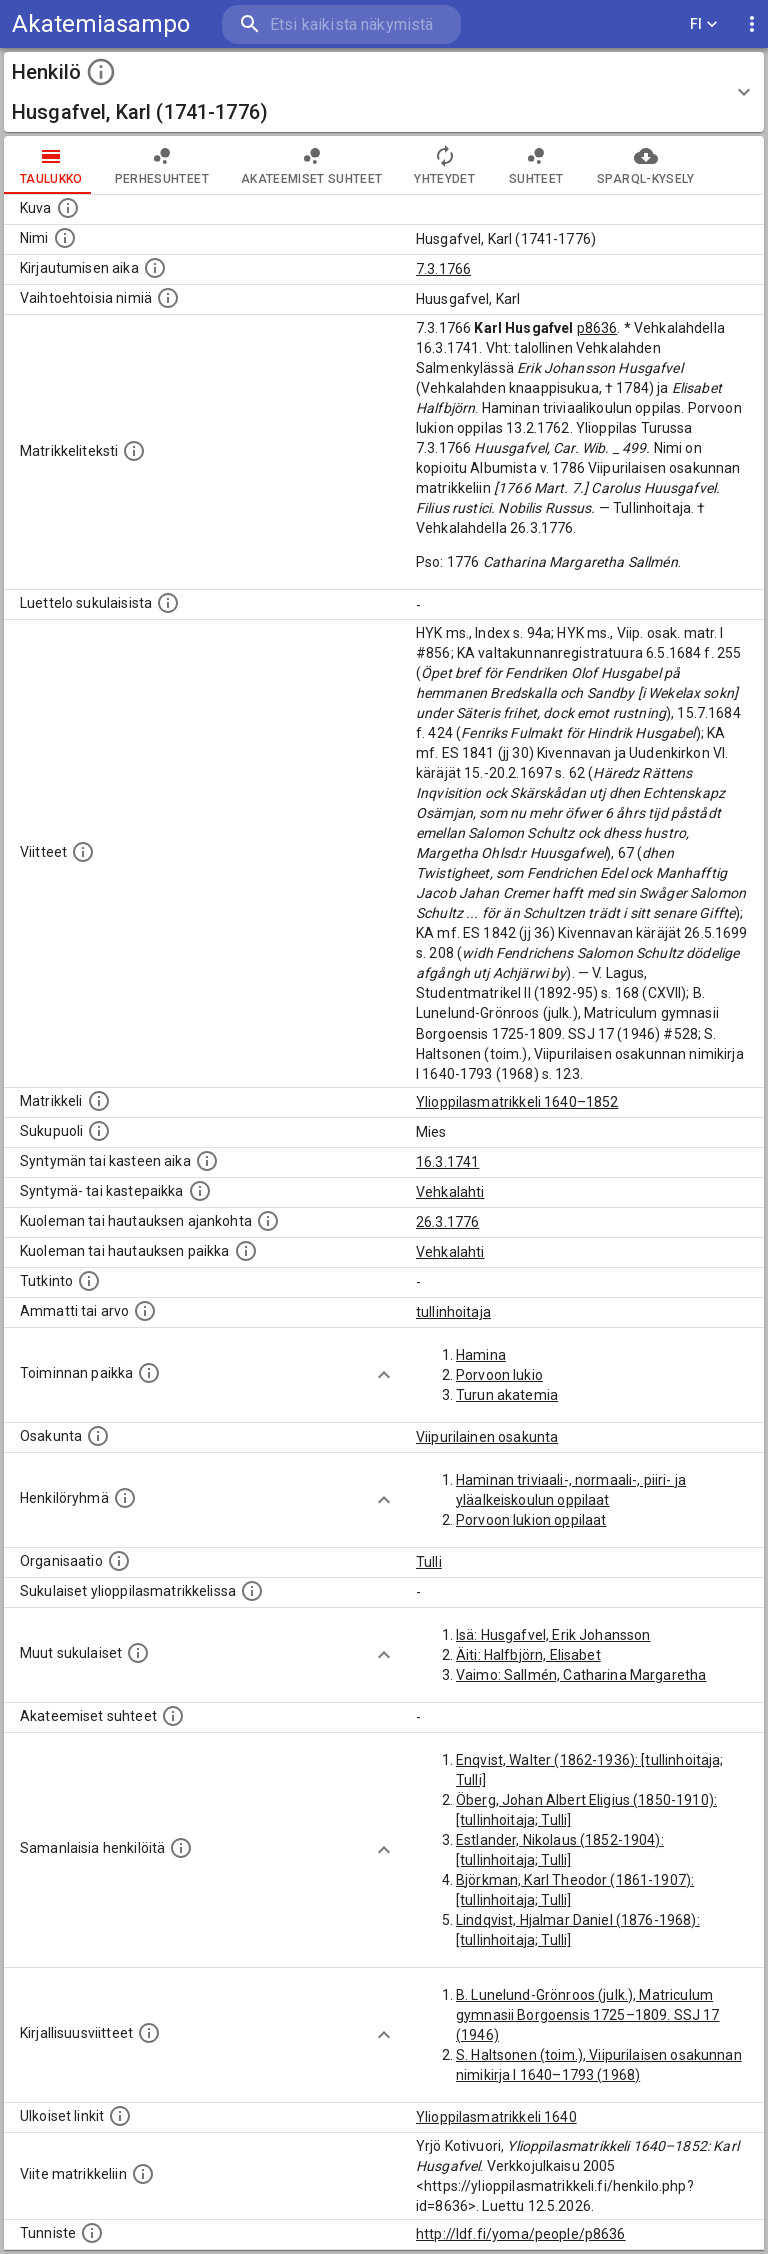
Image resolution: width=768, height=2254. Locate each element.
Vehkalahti (450, 1192)
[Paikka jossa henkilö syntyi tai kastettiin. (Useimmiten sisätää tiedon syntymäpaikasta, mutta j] (200, 1191)
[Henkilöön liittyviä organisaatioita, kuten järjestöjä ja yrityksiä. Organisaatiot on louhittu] (119, 1561)
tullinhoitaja (453, 1312)
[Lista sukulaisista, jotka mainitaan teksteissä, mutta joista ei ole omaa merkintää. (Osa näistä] (138, 1653)
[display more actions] (752, 24)
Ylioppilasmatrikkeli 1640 (496, 2117)
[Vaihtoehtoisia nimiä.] (168, 298)
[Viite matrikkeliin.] (143, 2174)
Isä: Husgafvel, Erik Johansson (553, 1635)
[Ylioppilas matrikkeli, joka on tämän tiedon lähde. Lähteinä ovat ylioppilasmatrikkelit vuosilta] (99, 1101)
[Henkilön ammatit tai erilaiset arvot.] (145, 1311)
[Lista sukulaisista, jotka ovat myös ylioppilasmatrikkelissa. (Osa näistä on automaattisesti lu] (252, 1591)
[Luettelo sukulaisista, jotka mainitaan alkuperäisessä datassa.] (168, 603)
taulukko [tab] (51, 165)
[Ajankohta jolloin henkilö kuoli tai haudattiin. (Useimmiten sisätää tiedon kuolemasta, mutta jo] (268, 1221)
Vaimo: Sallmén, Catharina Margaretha (581, 1675)
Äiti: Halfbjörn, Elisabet (528, 1655)
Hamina (481, 1355)
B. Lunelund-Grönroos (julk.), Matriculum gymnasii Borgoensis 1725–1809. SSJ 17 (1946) (588, 2015)
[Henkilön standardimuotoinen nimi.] (65, 238)
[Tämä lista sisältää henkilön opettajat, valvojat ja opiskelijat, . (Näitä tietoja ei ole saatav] (173, 1716)
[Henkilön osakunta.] (98, 1436)
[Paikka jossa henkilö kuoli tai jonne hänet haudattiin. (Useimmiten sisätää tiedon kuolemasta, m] (246, 1251)
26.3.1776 (447, 1222)
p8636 (597, 328)
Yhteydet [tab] (444, 165)
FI (704, 24)
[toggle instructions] (101, 72)
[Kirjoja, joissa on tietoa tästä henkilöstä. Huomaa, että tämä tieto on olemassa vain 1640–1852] (149, 2033)
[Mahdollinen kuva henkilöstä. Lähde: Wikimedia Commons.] (68, 208)
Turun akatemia (507, 1395)
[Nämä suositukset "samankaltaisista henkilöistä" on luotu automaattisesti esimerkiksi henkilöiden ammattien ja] (181, 1848)
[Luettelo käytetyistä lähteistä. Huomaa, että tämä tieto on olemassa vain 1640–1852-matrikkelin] (83, 852)
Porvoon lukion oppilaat (531, 1520)
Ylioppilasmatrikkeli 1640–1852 (517, 1102)
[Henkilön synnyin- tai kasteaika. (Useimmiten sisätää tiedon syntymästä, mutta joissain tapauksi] (207, 1161)
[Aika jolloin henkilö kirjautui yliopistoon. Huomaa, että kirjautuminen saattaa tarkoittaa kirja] (155, 268)
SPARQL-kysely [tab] (645, 165)
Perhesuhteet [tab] (162, 165)
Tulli (429, 1562)
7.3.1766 (443, 269)
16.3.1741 (447, 1162)
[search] (341, 24)
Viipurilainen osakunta (487, 1437)
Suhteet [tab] (536, 165)
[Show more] (384, 1375)
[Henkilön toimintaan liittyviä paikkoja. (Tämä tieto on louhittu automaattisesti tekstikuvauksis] (149, 1373)
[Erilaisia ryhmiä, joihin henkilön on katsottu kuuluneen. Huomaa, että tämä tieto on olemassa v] (125, 1498)
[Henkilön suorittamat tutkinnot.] (89, 1281)
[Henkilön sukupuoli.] (99, 1131)
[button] (384, 92)
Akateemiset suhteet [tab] (312, 165)
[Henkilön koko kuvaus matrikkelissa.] (134, 451)
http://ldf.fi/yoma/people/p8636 (521, 2234)
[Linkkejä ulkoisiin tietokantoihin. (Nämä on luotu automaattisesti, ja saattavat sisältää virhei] (120, 2116)
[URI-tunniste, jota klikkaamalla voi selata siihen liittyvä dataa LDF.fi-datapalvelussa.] (92, 2233)
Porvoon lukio (499, 1375)
